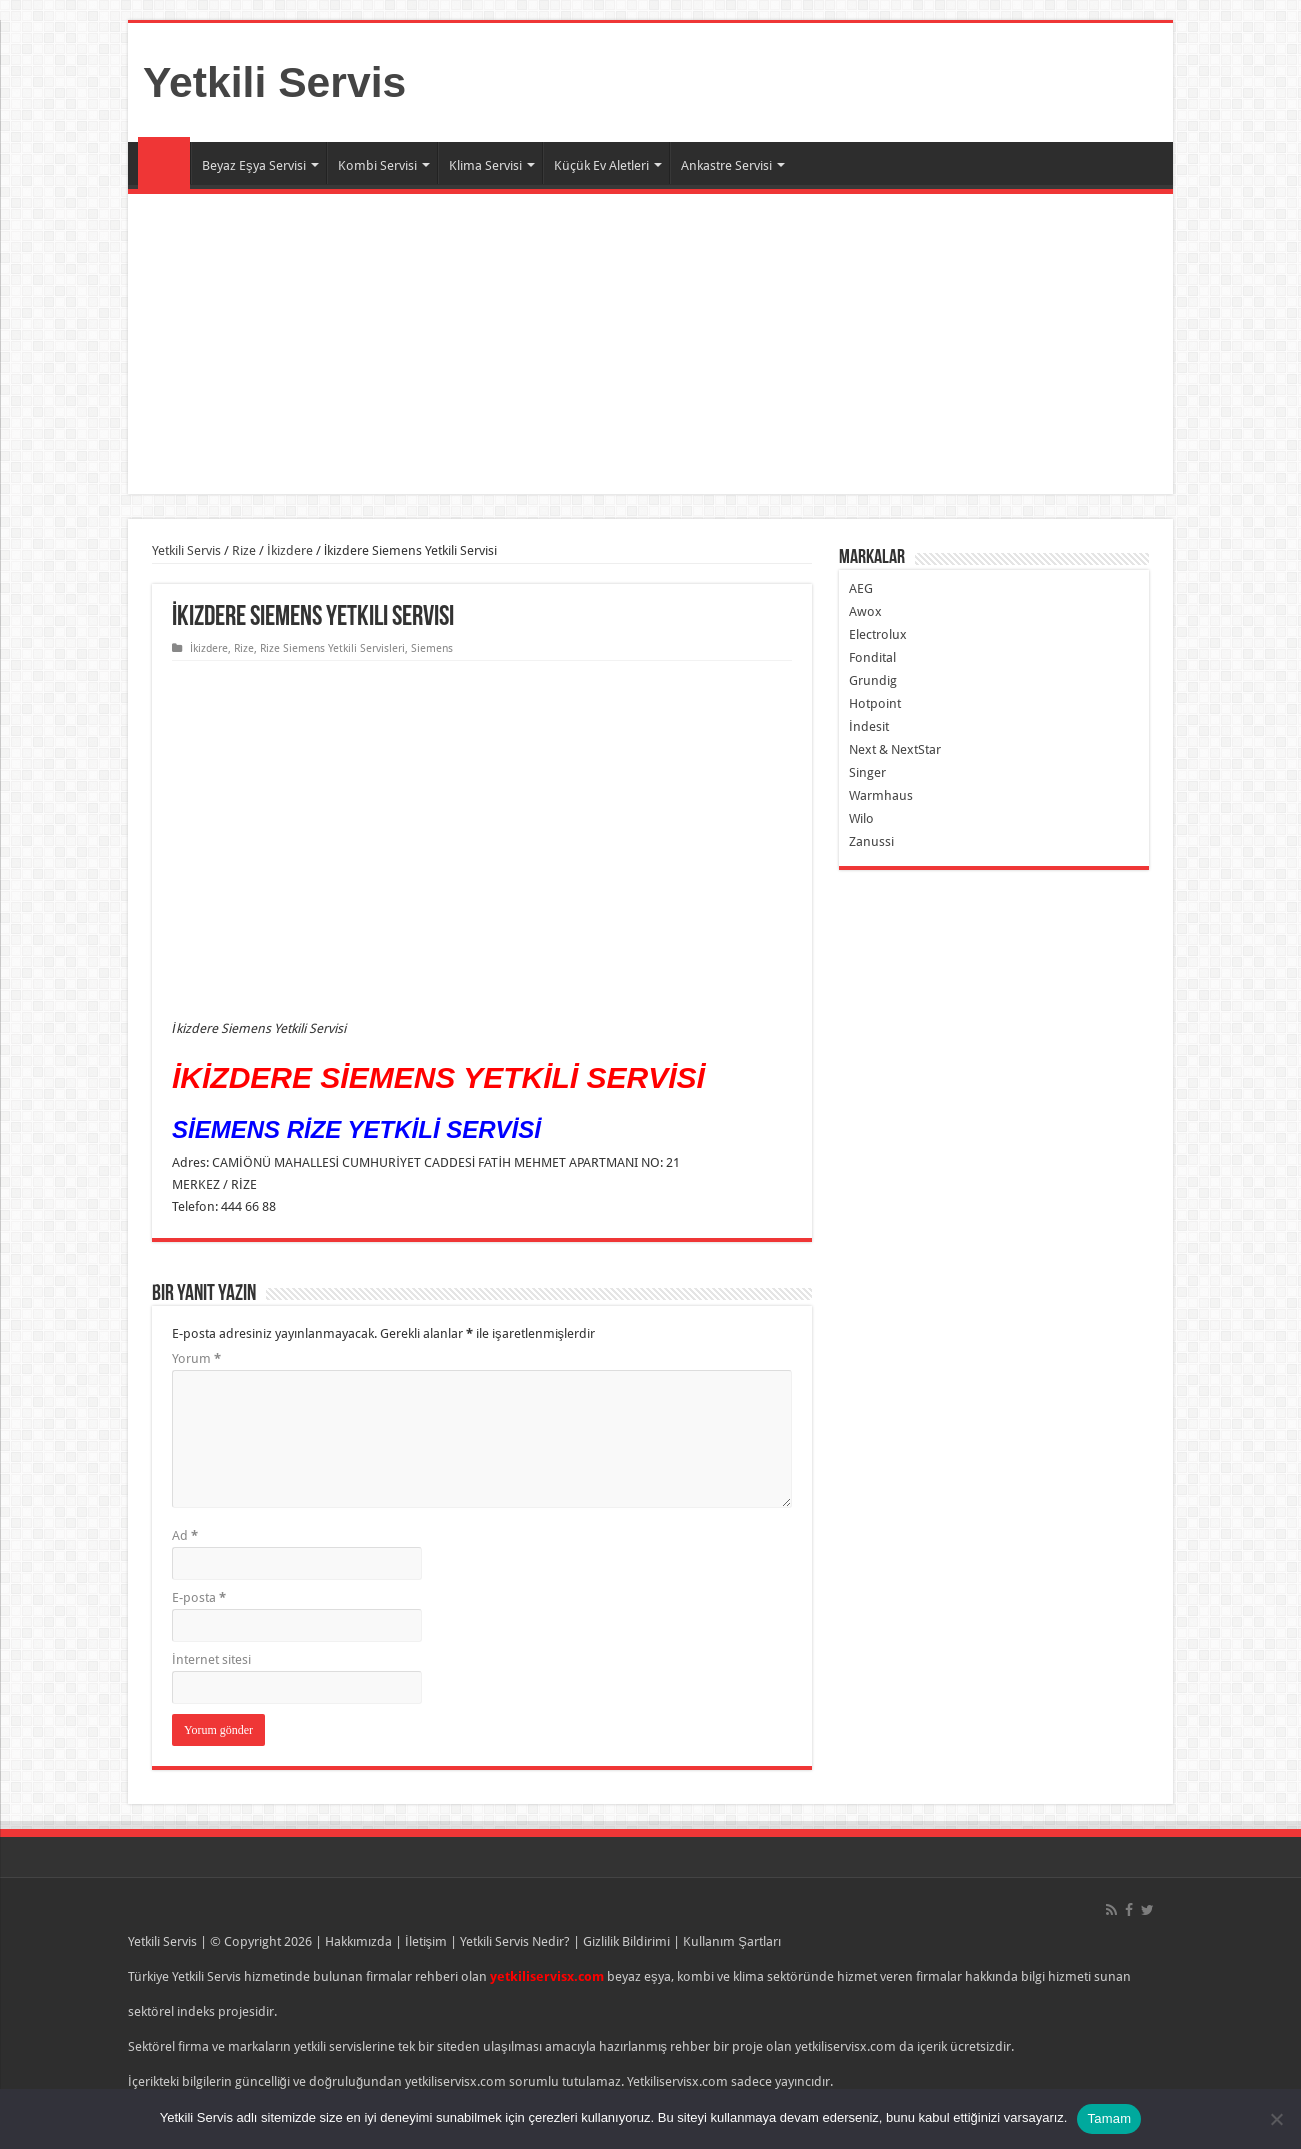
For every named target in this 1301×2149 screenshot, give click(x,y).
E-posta (199, 1597)
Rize (244, 550)
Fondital (872, 657)
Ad (185, 1535)
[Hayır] (1276, 2119)
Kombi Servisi (377, 165)
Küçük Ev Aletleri (601, 165)
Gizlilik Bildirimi (626, 1941)
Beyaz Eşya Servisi (254, 165)
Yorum (196, 1358)
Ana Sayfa (164, 163)
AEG (861, 588)
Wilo (861, 818)
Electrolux (878, 634)
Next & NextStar (895, 749)
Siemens (432, 648)
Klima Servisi (485, 165)
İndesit (869, 726)
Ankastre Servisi (726, 165)
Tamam (1109, 2118)
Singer (867, 772)
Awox (865, 611)
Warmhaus (881, 795)
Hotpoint (875, 703)
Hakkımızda (358, 1941)
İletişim (426, 1941)
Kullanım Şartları (732, 1941)
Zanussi (871, 841)
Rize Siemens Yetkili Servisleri (332, 648)
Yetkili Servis (274, 82)
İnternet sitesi (211, 1659)
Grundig (873, 680)
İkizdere (290, 550)
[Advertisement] (650, 344)
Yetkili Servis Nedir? (515, 1941)
